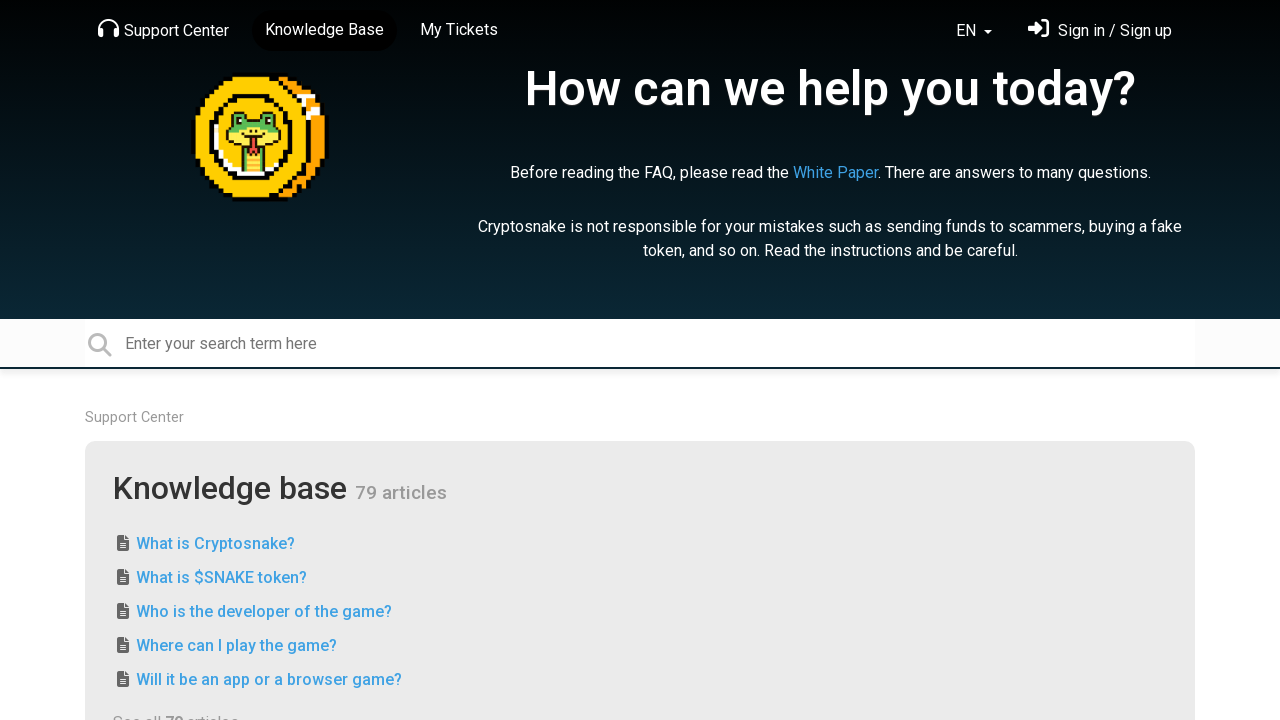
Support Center (163, 29)
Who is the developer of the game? (264, 611)
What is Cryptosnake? (215, 543)
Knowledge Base (324, 29)
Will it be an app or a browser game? (269, 679)
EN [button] (968, 30)
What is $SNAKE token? (221, 577)
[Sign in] (1100, 30)
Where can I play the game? (236, 645)
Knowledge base (234, 488)
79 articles (401, 492)
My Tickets (459, 29)
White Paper (835, 172)
